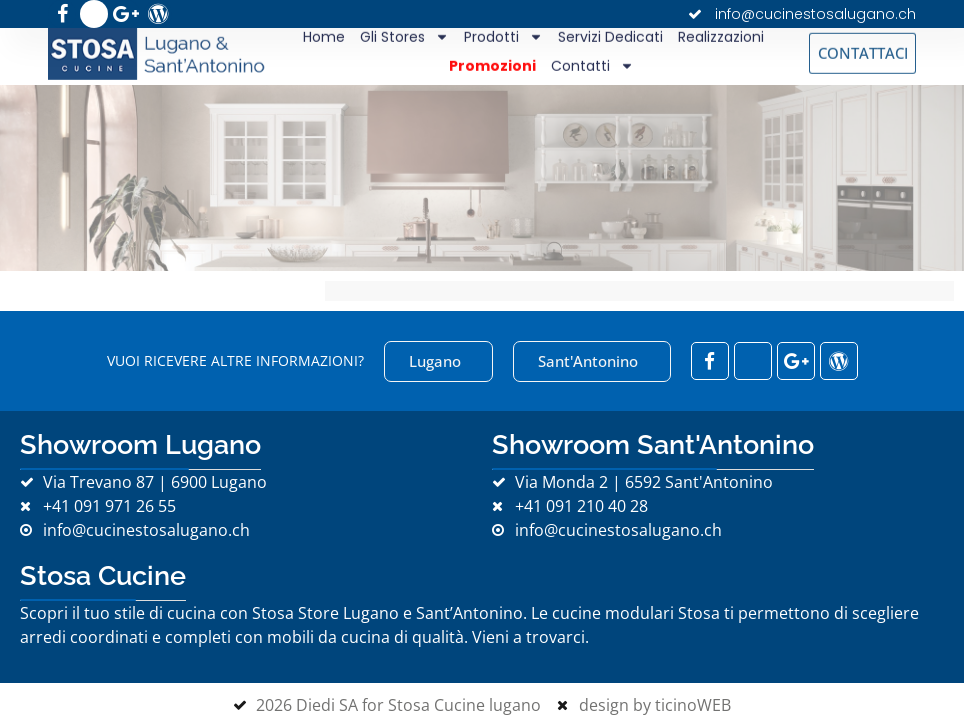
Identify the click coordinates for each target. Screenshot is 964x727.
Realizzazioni (721, 34)
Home (324, 34)
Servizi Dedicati (610, 34)
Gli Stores (404, 34)
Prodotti (503, 34)
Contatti (592, 62)
